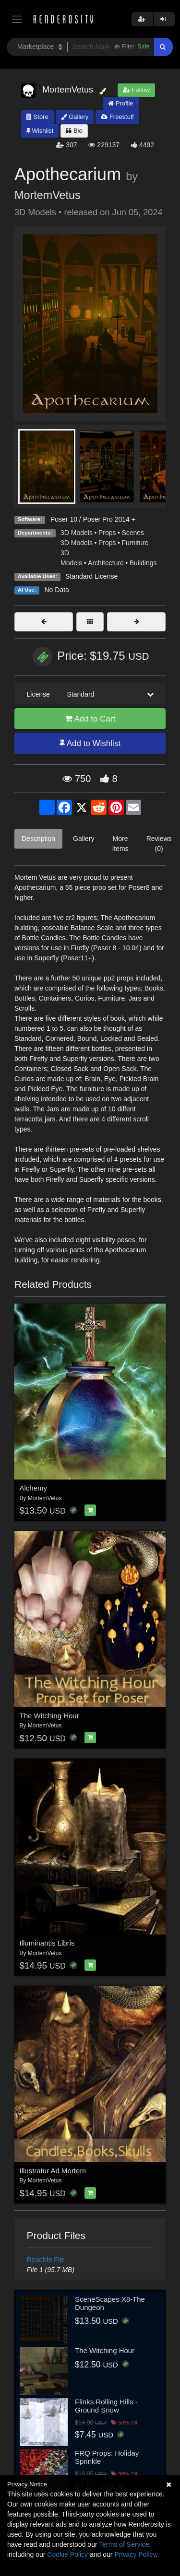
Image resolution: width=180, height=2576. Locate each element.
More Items (120, 843)
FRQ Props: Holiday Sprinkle (107, 2457)
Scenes (132, 532)
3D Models (76, 532)
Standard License (91, 576)
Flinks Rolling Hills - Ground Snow (106, 2406)
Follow (136, 89)
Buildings (143, 563)
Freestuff (117, 116)
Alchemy (34, 1488)
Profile (120, 103)
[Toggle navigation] (16, 19)
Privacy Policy (135, 2554)
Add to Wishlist (90, 743)
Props (107, 532)
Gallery (75, 116)
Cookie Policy (67, 2554)
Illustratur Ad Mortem (53, 2171)
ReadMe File (46, 2259)
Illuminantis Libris (47, 1943)
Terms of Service (124, 2544)
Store (37, 116)
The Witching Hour (49, 1716)
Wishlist (39, 130)
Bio (74, 130)
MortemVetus (47, 195)
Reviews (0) (159, 843)
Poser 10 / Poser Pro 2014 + (92, 519)
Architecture (106, 563)
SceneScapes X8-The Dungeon (110, 2303)
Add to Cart (90, 718)
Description (38, 838)
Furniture (134, 543)
